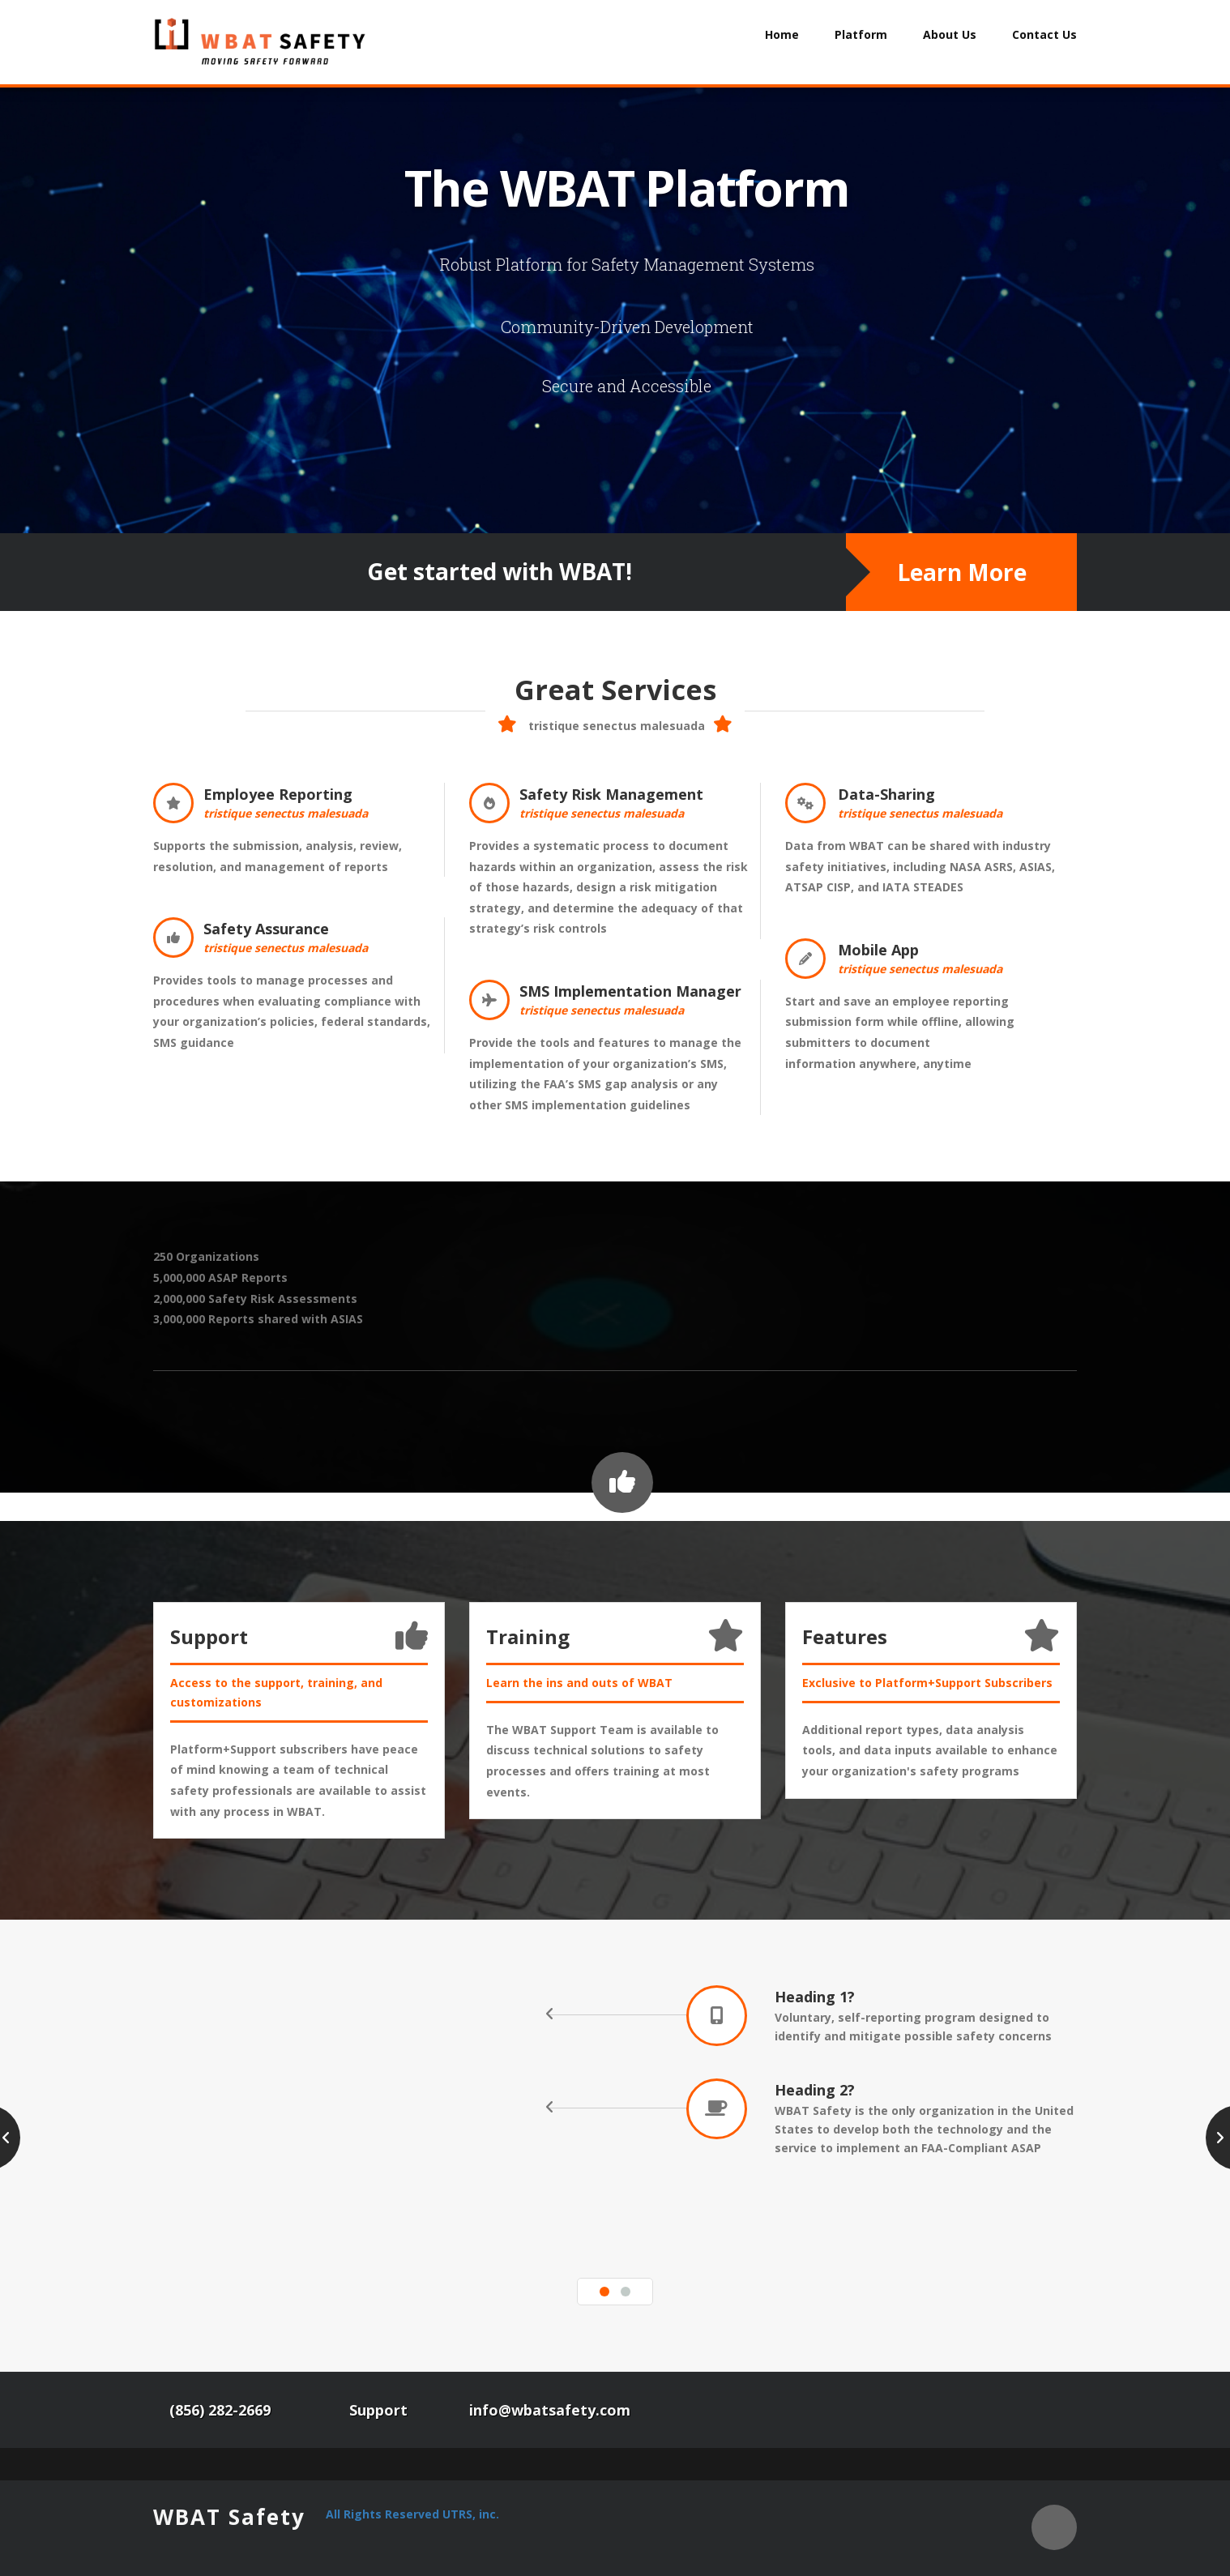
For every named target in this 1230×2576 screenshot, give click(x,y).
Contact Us (1044, 34)
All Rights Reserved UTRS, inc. (412, 2514)
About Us (949, 34)
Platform (861, 34)
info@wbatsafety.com (549, 2410)
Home (782, 34)
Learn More (962, 572)
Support (378, 2410)
